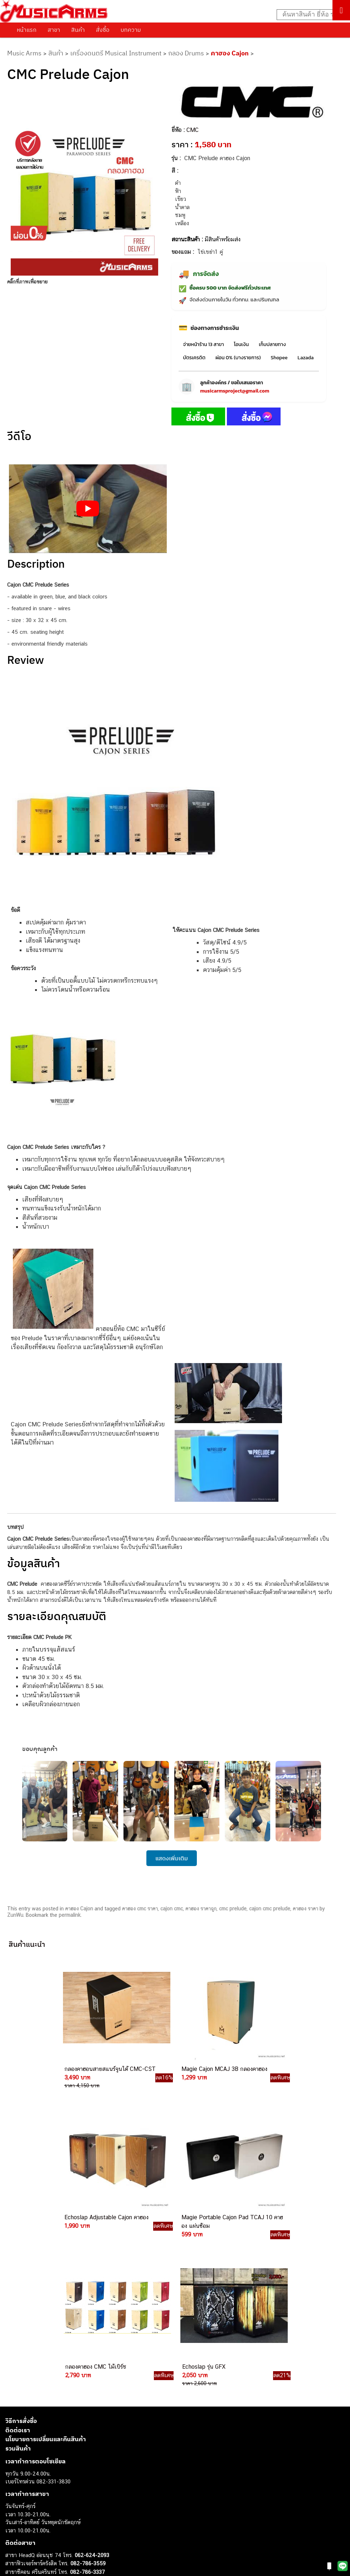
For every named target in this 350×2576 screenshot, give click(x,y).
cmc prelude (233, 1908)
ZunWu (15, 1915)
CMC (192, 130)
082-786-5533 (85, 2409)
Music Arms (24, 53)
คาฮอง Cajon (230, 53)
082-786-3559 (88, 2393)
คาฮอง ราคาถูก (201, 1908)
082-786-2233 (110, 2475)
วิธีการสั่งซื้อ (21, 2250)
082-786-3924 (66, 2451)
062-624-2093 (92, 2384)
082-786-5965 (102, 2483)
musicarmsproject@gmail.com (234, 391)
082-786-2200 (103, 2442)
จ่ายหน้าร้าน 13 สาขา (203, 344)
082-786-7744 (98, 2426)
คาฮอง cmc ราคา (140, 1908)
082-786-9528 (70, 2459)
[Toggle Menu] (341, 10)
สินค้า (78, 29)
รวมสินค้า (18, 2277)
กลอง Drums (186, 53)
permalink (70, 1915)
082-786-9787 (86, 2467)
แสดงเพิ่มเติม (171, 1858)
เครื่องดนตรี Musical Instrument (115, 53)
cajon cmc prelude (269, 1908)
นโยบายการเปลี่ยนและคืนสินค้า (45, 2268)
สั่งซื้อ (103, 29)
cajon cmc (171, 1908)
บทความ (131, 29)
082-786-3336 (82, 2434)
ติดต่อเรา (17, 2259)
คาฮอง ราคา (305, 1908)
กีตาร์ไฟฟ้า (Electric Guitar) (36, 2569)
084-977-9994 (87, 2417)
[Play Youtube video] (88, 508)
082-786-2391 (101, 2491)
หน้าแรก (27, 29)
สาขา (54, 29)
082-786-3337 (87, 2401)
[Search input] (309, 15)
